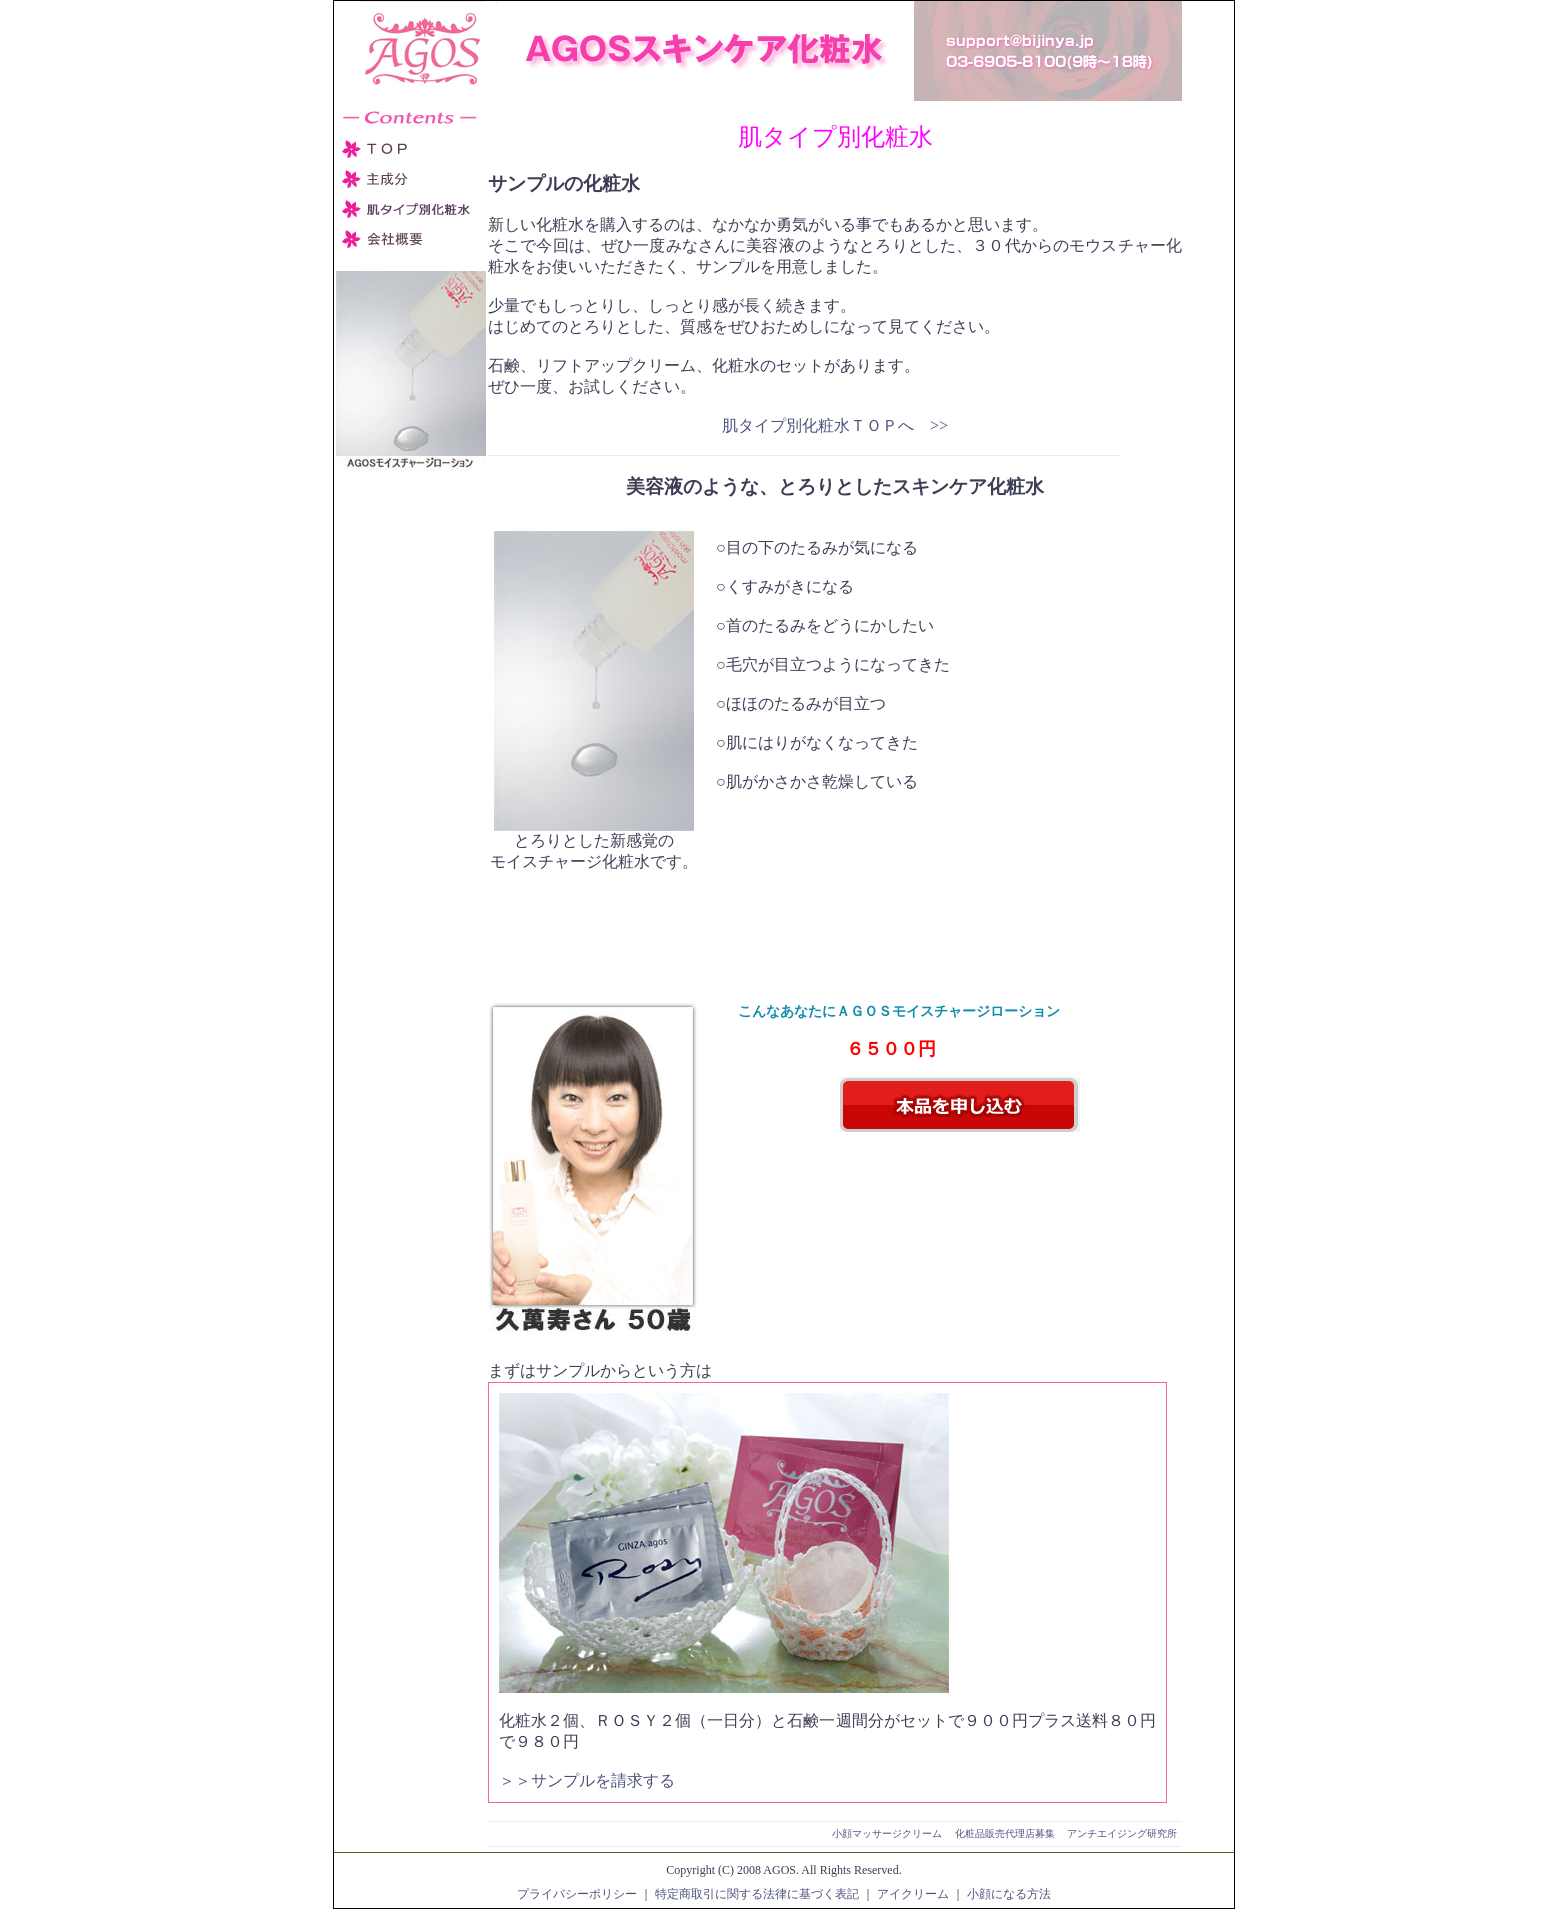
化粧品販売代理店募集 (1005, 1833)
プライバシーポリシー (577, 1894)
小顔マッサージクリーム (887, 1833)
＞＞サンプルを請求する (587, 1780)
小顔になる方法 (1009, 1894)
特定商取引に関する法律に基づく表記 (757, 1894)
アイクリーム (913, 1894)
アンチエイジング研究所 (1122, 1833)
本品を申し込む (960, 1104)
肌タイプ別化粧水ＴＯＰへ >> (835, 425)
